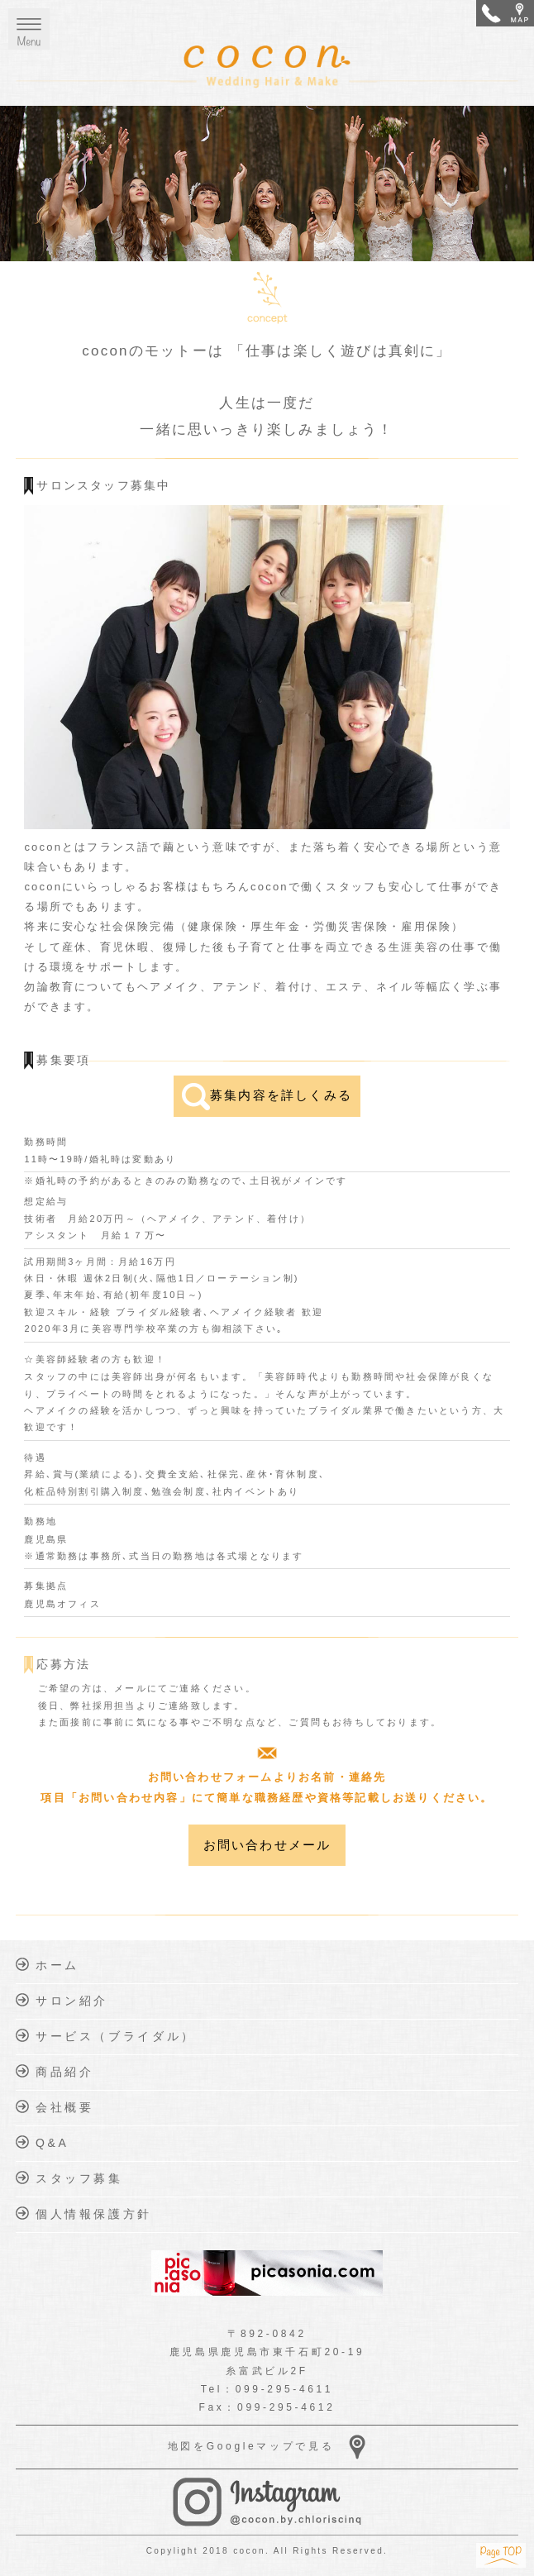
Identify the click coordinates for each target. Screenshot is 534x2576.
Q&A (42, 2142)
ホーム (47, 1965)
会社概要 (54, 2107)
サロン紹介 (62, 2000)
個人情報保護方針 (84, 2213)
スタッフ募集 (69, 2178)
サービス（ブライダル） (106, 2036)
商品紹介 (54, 2071)
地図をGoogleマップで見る (267, 2447)
